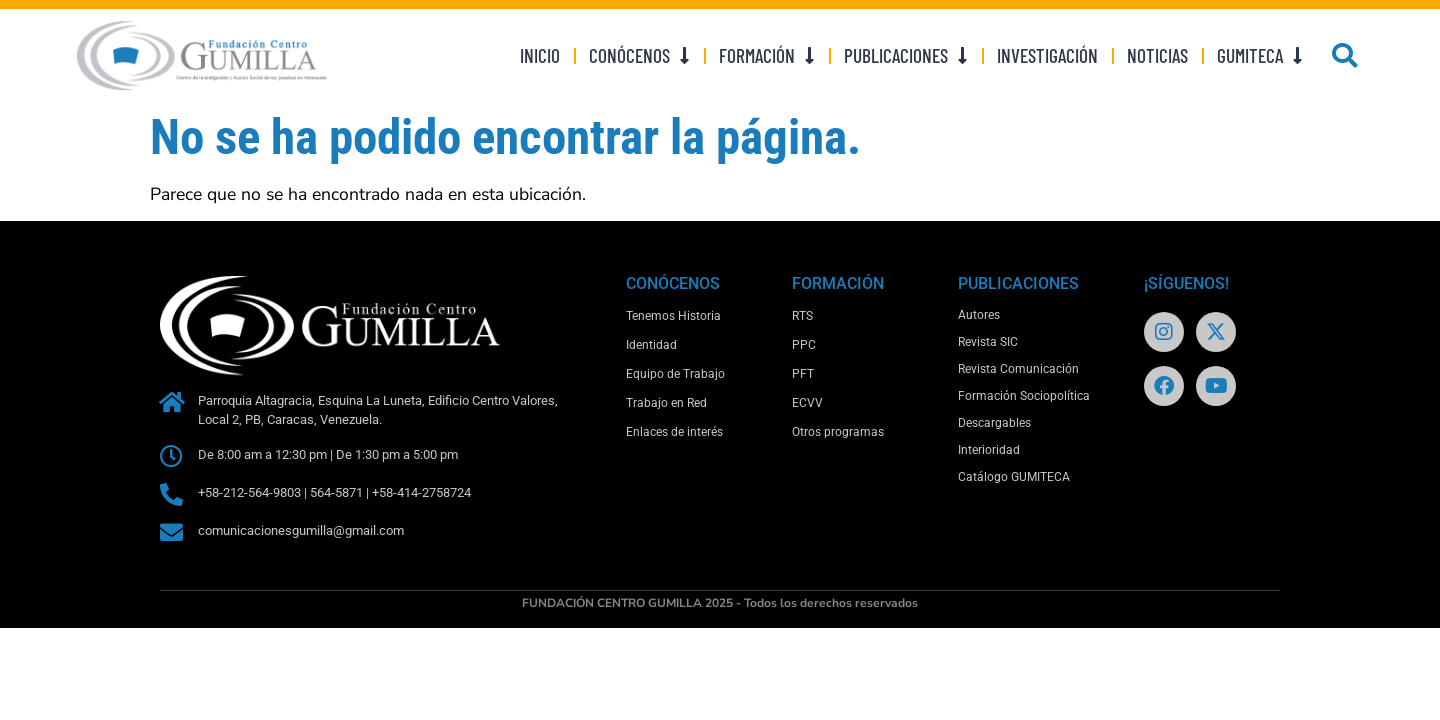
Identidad (651, 345)
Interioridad (989, 450)
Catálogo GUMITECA (1014, 477)
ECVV (807, 403)
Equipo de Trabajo (675, 374)
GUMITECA (1260, 55)
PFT (803, 374)
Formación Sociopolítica (1024, 396)
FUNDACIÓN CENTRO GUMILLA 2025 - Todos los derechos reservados (720, 603)
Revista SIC (988, 342)
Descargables (994, 423)
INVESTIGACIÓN (1047, 55)
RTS (802, 316)
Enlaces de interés (674, 432)
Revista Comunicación (1018, 369)
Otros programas (838, 432)
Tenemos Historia (673, 316)
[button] (1345, 56)
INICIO (540, 55)
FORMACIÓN (767, 55)
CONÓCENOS (639, 55)
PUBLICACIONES (906, 55)
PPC (804, 345)
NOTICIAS (1157, 55)
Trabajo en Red (666, 403)
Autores (979, 315)
